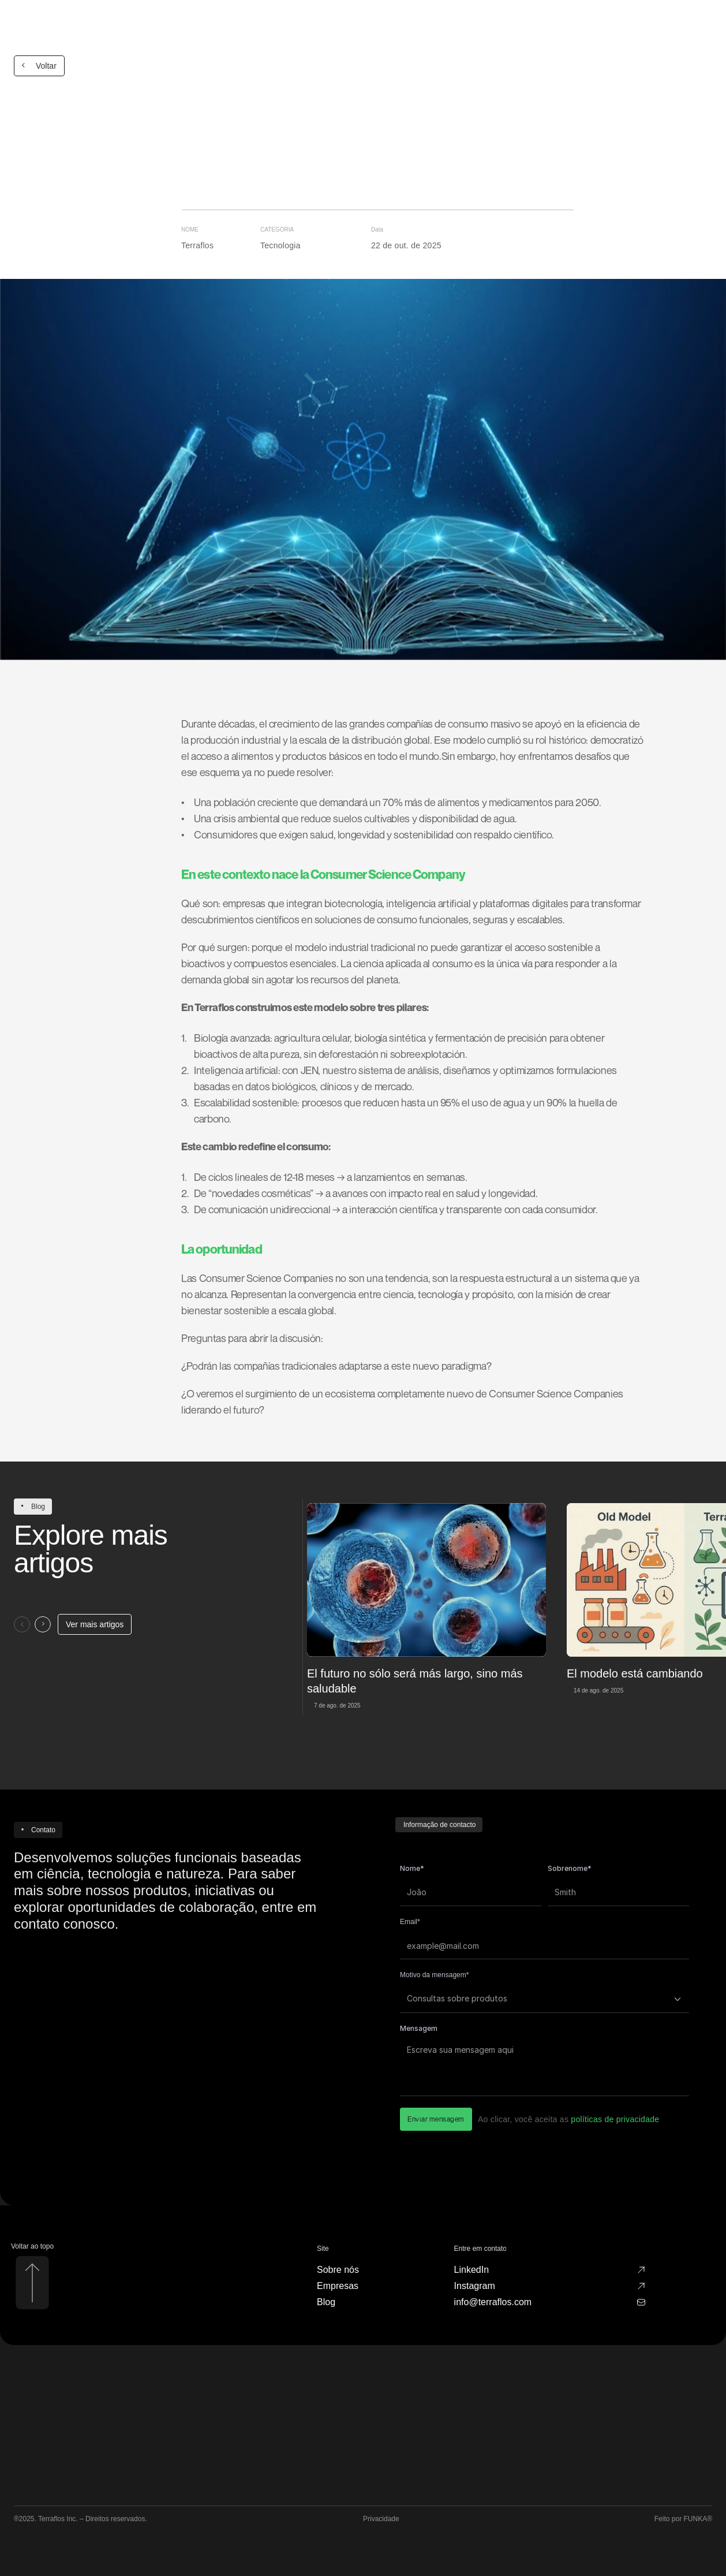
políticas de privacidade (615, 2119)
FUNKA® (697, 2519)
